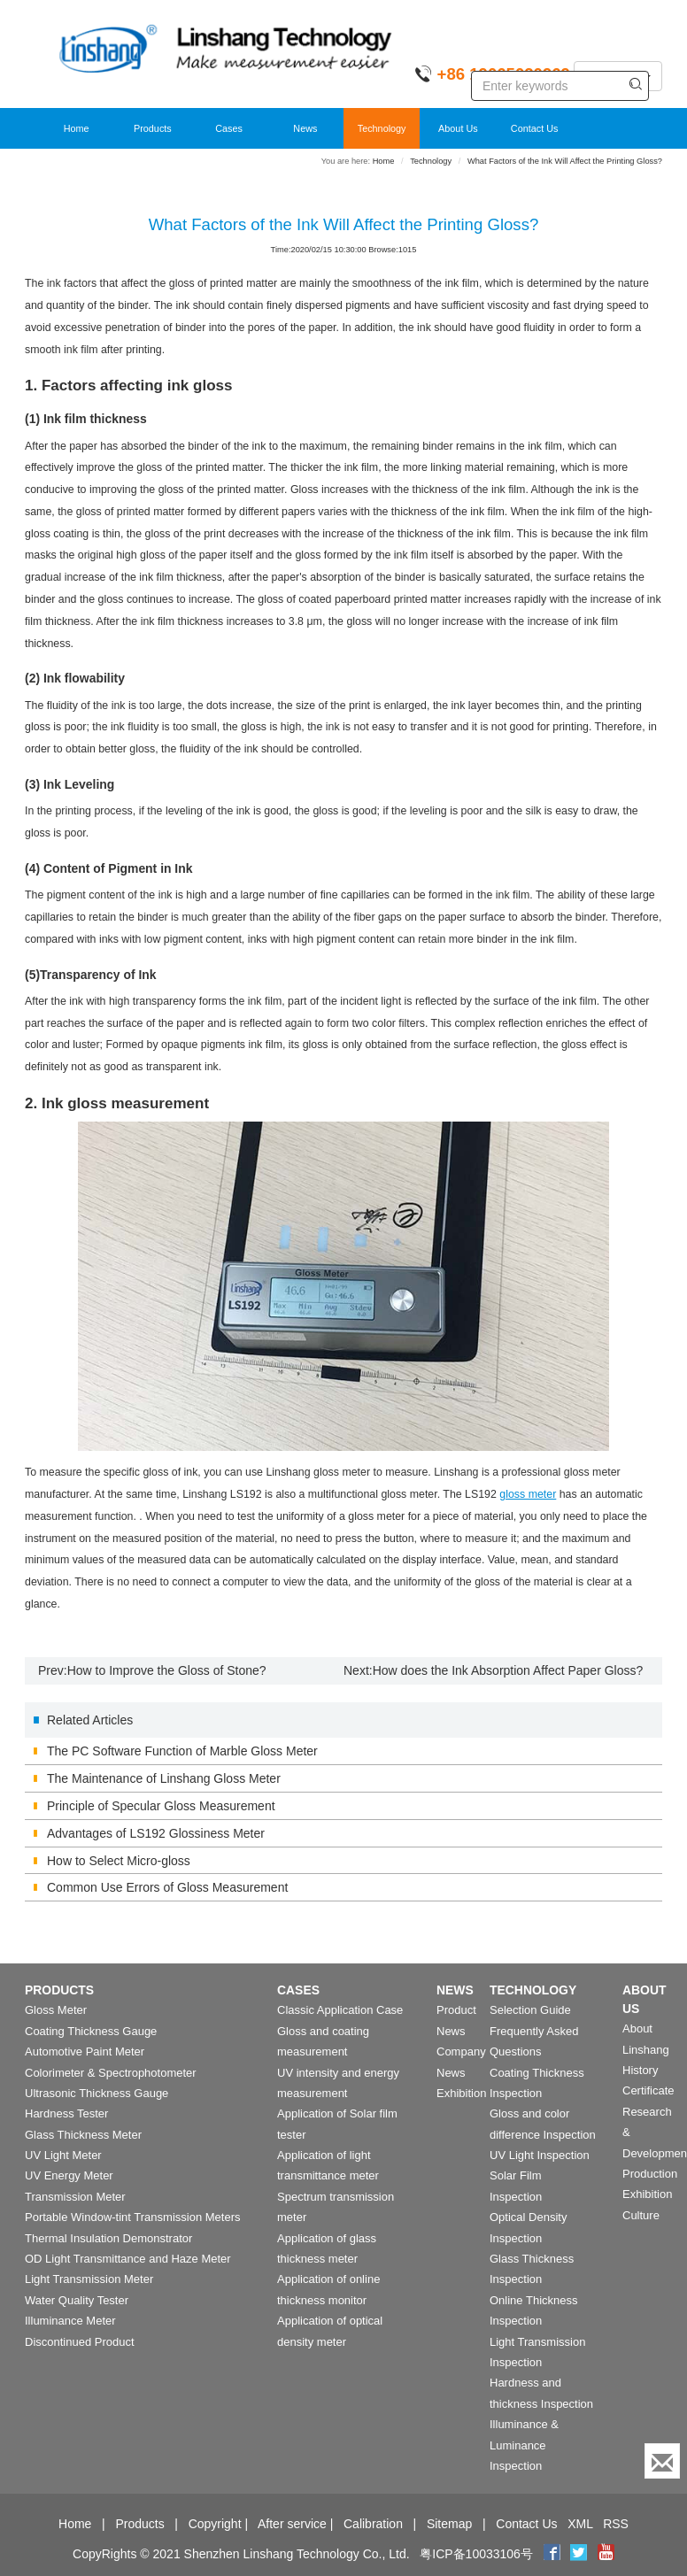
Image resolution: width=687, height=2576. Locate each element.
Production (649, 2173)
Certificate (648, 2090)
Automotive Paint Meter (84, 2051)
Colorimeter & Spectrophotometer (111, 2072)
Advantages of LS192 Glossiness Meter (156, 1833)
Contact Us (535, 128)
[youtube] (606, 2554)
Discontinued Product (80, 2341)
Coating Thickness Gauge (91, 2031)
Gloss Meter (56, 2010)
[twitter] (580, 2554)
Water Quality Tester (76, 2300)
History (640, 2070)
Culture (641, 2215)
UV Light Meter (63, 2155)
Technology (382, 128)
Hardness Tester (66, 2113)
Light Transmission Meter (89, 2279)
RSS (616, 2524)
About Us (458, 128)
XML (579, 2524)
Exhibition (461, 2093)
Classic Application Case (340, 2010)
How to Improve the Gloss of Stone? (166, 1670)
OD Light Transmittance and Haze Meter (128, 2258)
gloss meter (527, 1494)
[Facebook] (552, 2554)
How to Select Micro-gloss (118, 1861)
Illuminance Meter (70, 2320)
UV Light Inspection (540, 2155)
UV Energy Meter (69, 2175)
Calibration (373, 2524)
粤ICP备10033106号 (476, 2554)
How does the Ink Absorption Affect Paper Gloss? (508, 1670)
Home (76, 128)
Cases (229, 128)
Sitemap (449, 2524)
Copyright (215, 2524)
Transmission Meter (75, 2196)
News (305, 128)
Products (153, 128)
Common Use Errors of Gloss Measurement (167, 1887)
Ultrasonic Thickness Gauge (96, 2093)
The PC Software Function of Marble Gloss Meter (182, 1751)
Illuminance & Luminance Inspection (524, 2445)
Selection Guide (530, 2010)
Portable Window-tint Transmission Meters (132, 2217)
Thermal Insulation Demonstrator (108, 2238)
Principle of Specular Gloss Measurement (161, 1806)
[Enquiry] (662, 2461)
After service (292, 2524)
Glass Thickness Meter (83, 2134)
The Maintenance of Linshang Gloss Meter (164, 1778)
